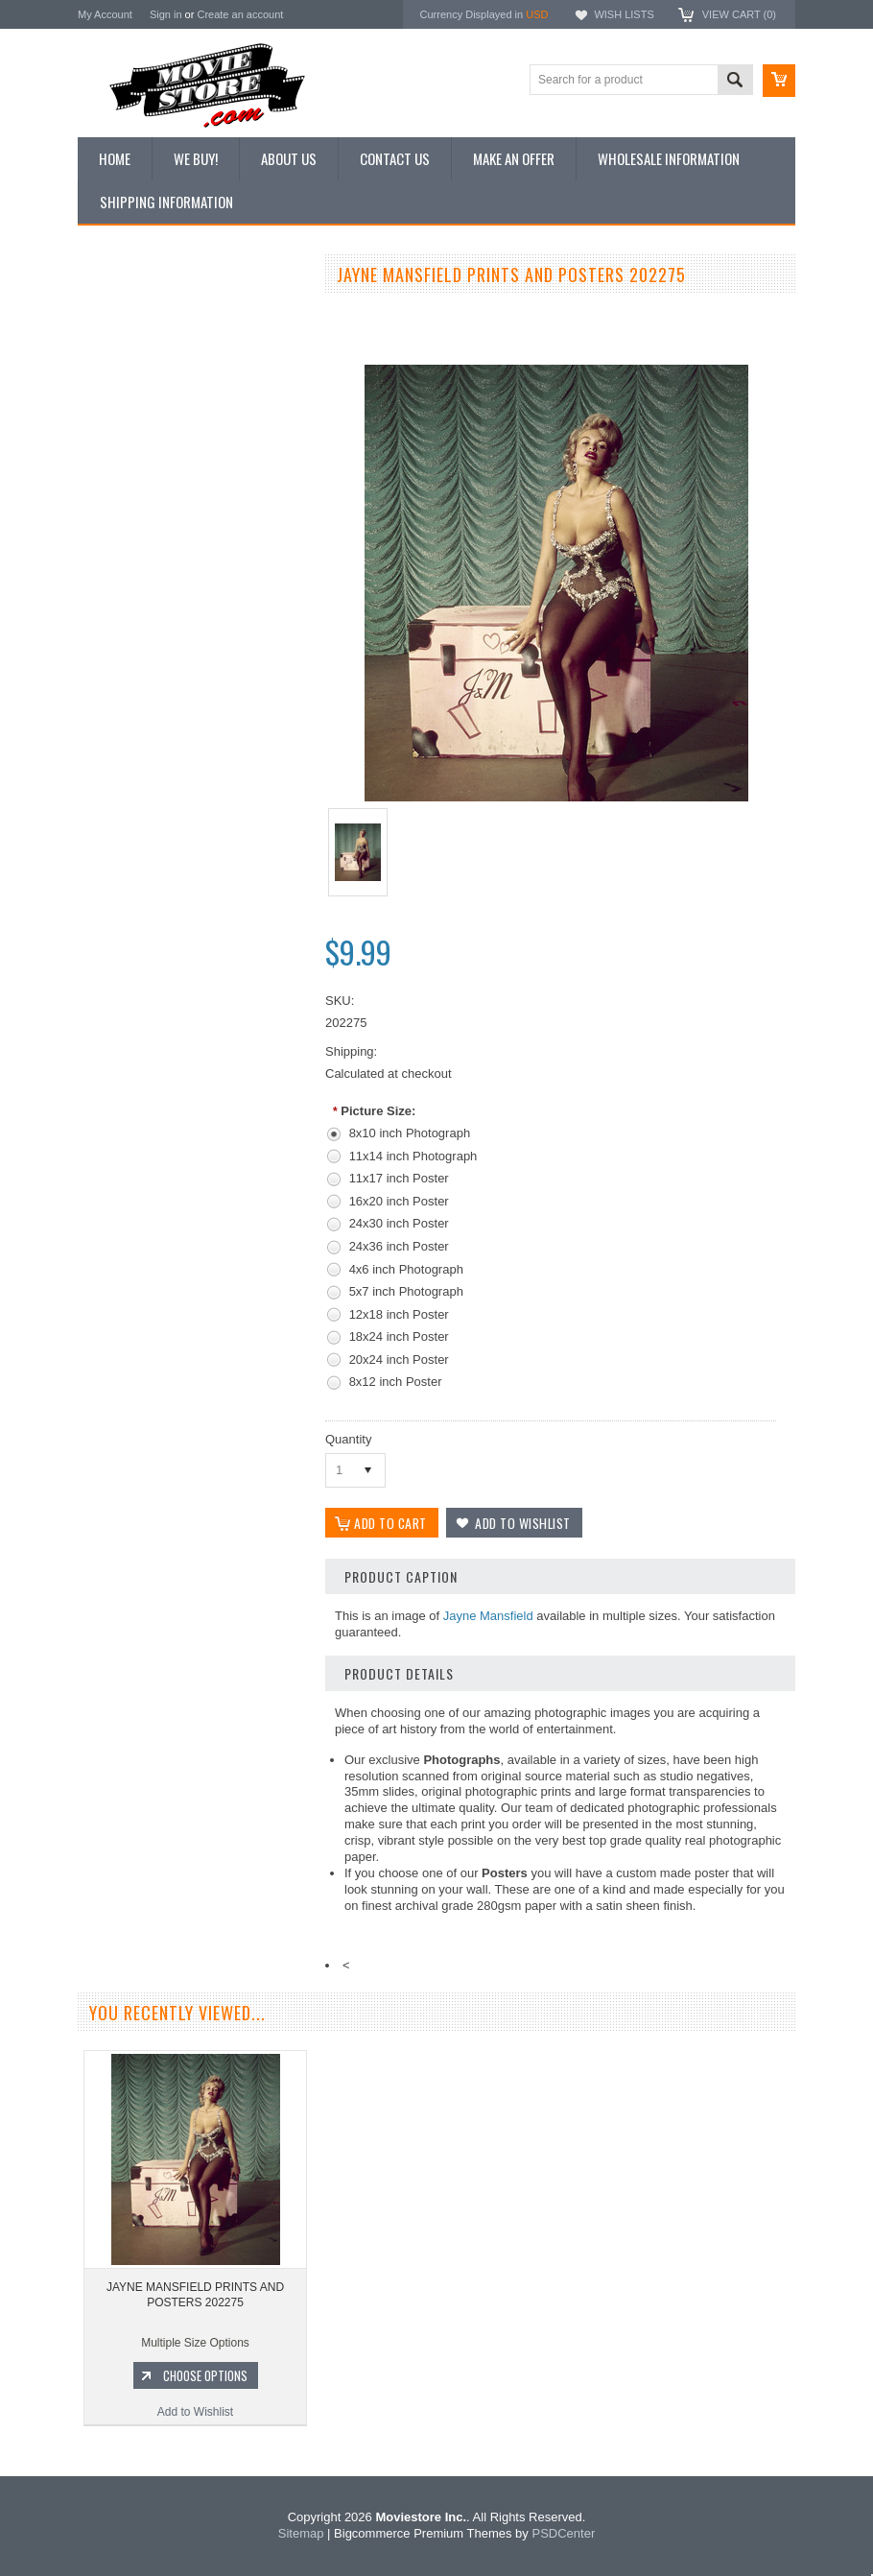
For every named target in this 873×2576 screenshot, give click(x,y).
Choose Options (202, 1070)
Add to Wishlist (192, 1106)
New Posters (120, 473)
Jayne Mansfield (488, 1616)
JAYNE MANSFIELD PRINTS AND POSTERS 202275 (195, 2294)
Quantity (348, 1439)
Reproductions (125, 441)
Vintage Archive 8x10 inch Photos (174, 343)
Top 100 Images (129, 376)
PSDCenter (563, 2533)
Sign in (166, 14)
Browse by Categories (144, 409)
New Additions (124, 311)
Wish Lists (623, 14)
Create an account (240, 14)
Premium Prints (127, 506)
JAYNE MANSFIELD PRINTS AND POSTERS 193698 (192, 989)
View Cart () (739, 14)
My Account (105, 14)
